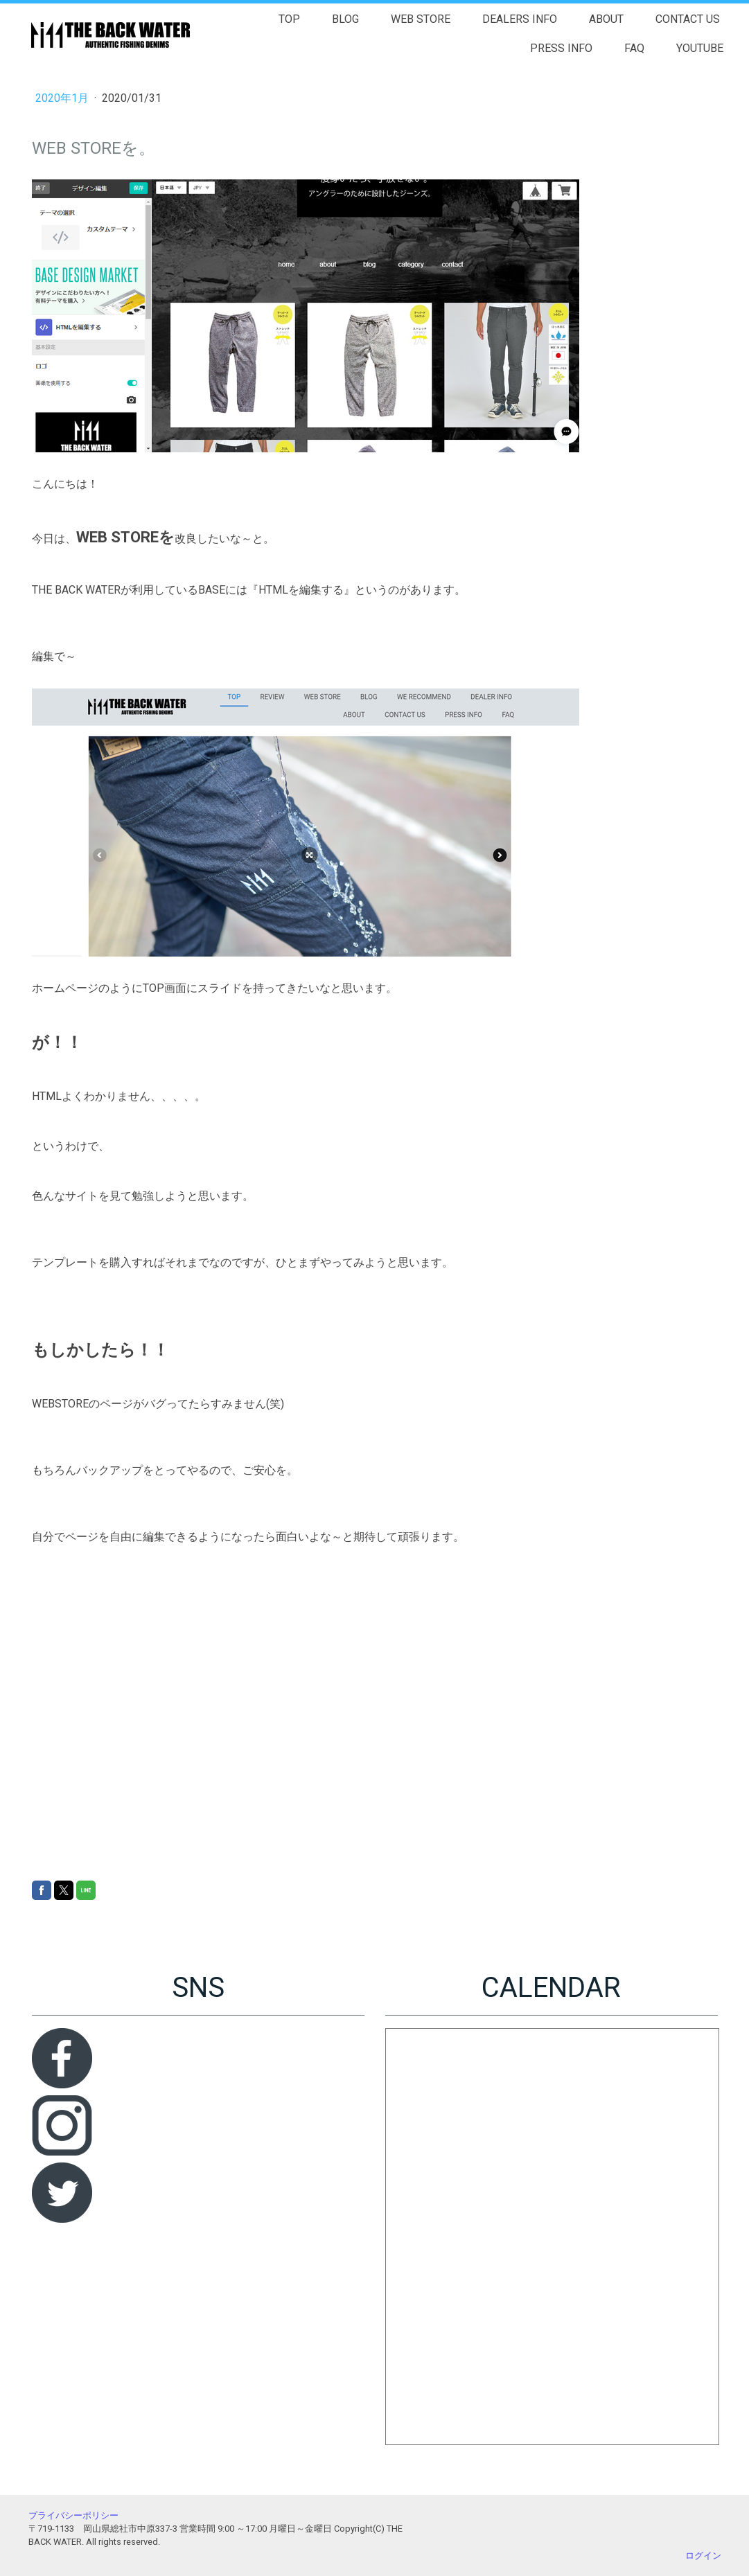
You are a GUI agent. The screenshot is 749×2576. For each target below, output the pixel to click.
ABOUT (606, 19)
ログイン (703, 2555)
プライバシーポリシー (73, 2515)
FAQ (634, 48)
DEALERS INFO (519, 19)
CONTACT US (687, 19)
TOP (289, 19)
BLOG (345, 19)
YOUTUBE (699, 48)
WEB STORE (420, 19)
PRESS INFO (561, 48)
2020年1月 (63, 98)
